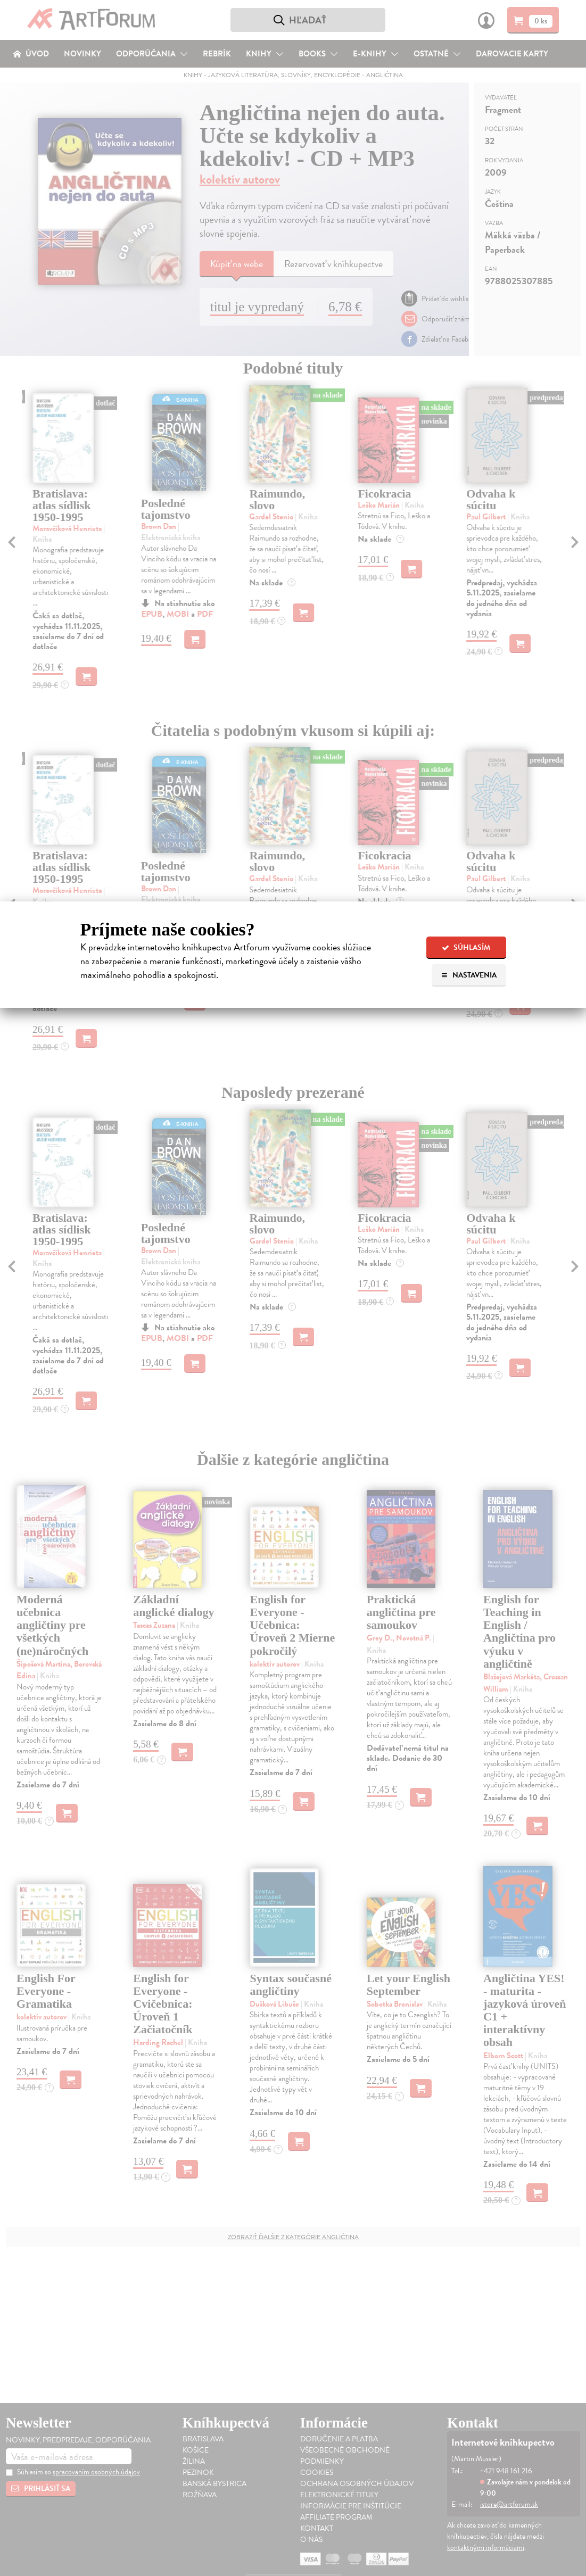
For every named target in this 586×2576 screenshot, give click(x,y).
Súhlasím (466, 947)
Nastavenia (469, 975)
